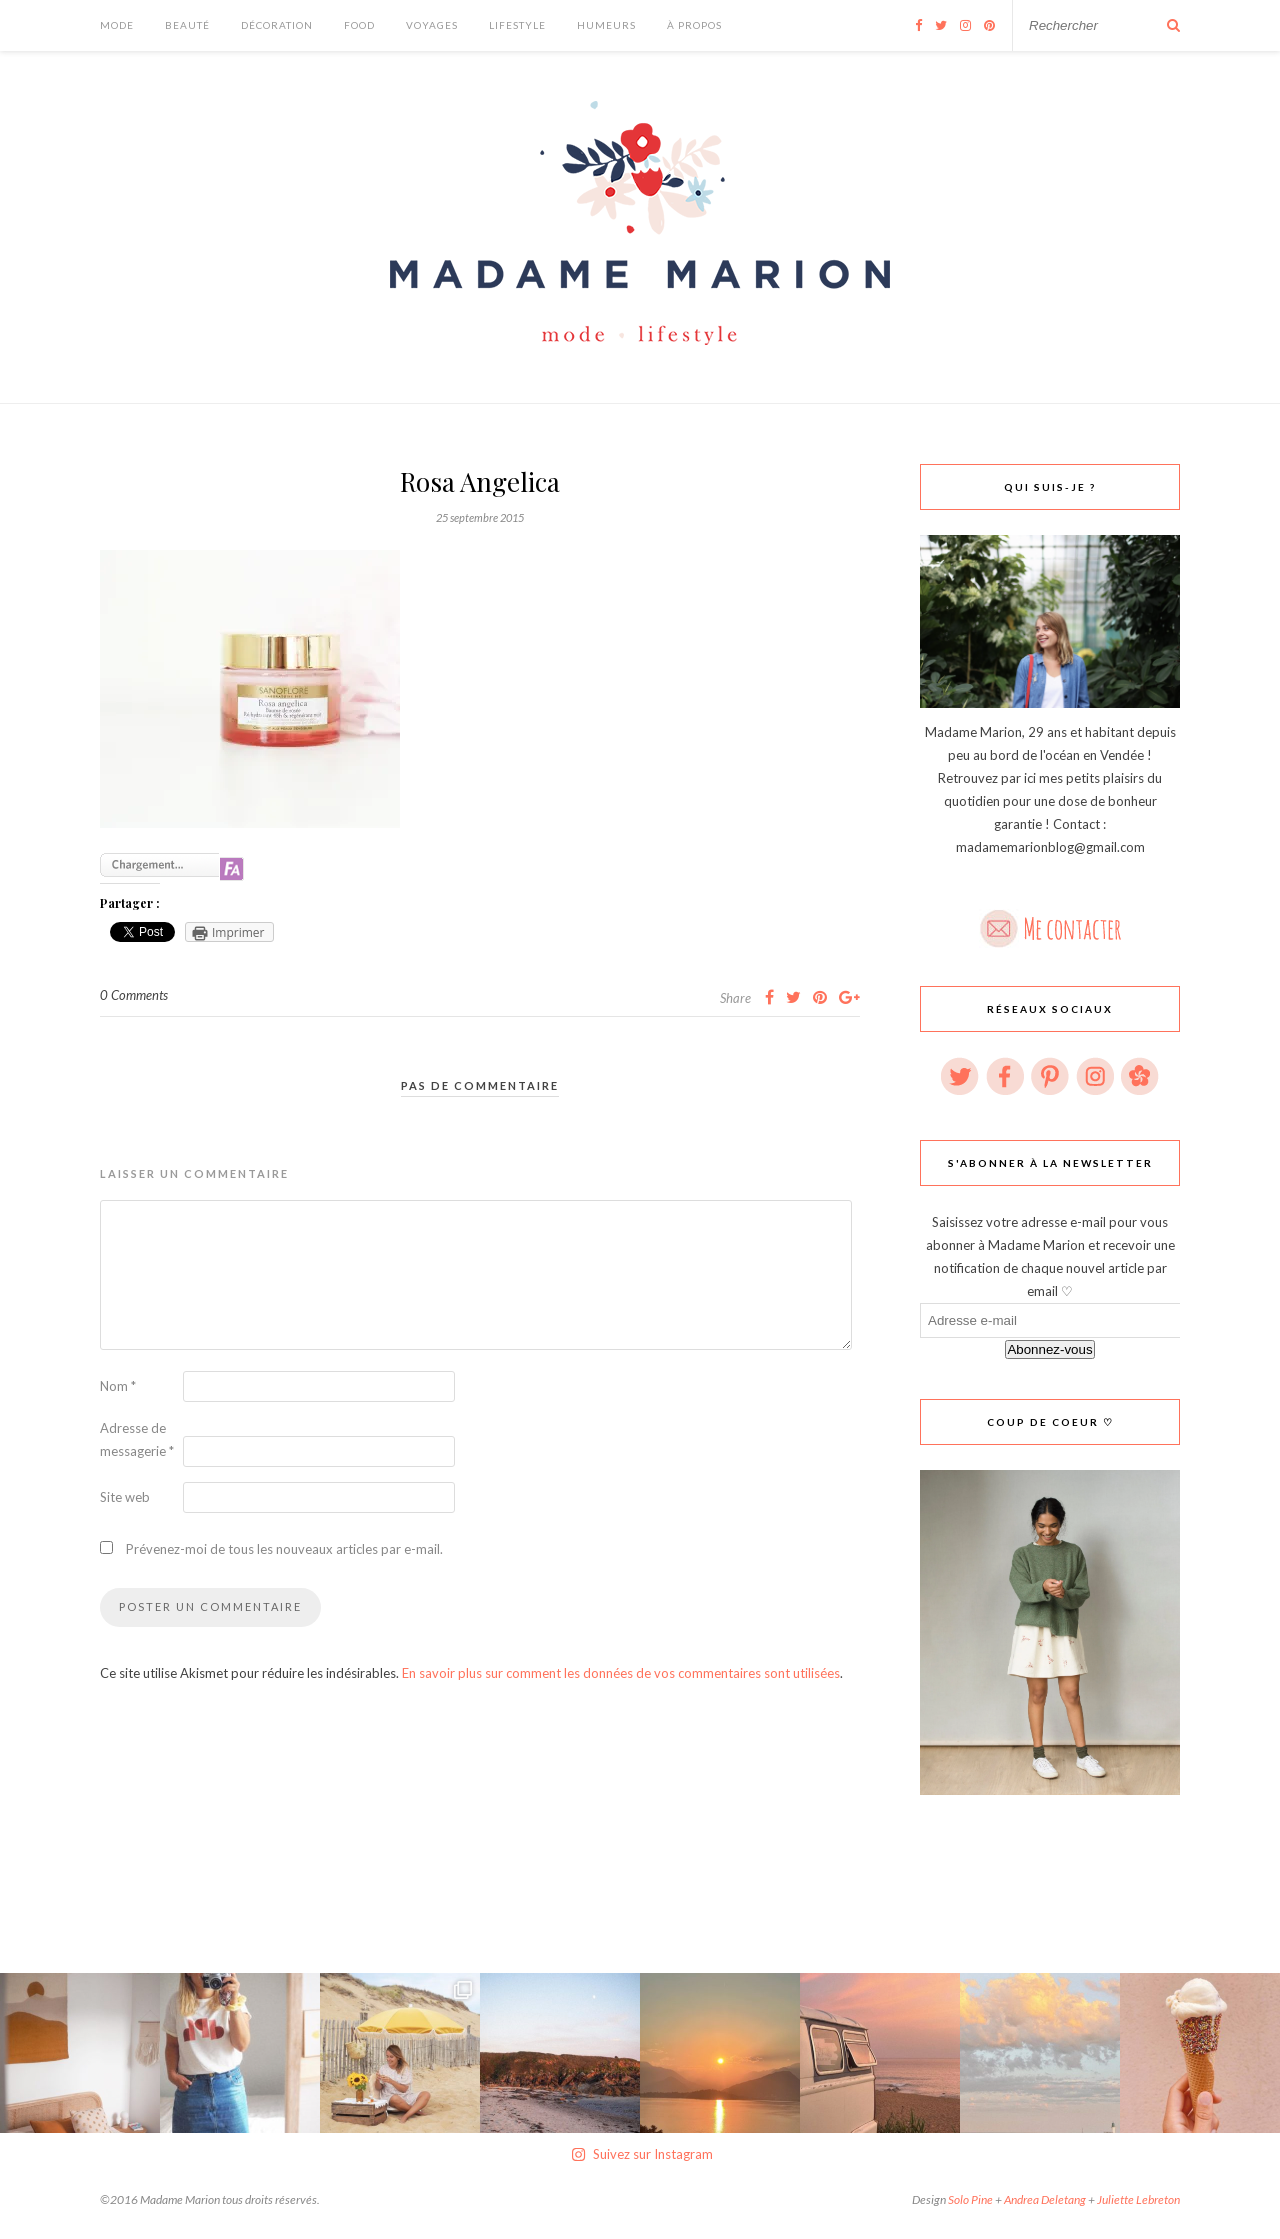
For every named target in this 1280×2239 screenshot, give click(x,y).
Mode (117, 25)
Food (359, 25)
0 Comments (134, 995)
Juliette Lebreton (1138, 2199)
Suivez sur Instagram (642, 2154)
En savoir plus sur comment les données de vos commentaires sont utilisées (621, 1673)
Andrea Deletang (1045, 2199)
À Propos (694, 25)
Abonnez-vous (1049, 1349)
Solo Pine (970, 2199)
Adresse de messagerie (137, 1439)
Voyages (432, 25)
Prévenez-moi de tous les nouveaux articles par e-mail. (284, 1549)
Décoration (277, 25)
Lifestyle (517, 25)
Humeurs (606, 25)
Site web (125, 1497)
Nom (118, 1386)
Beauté (187, 25)
